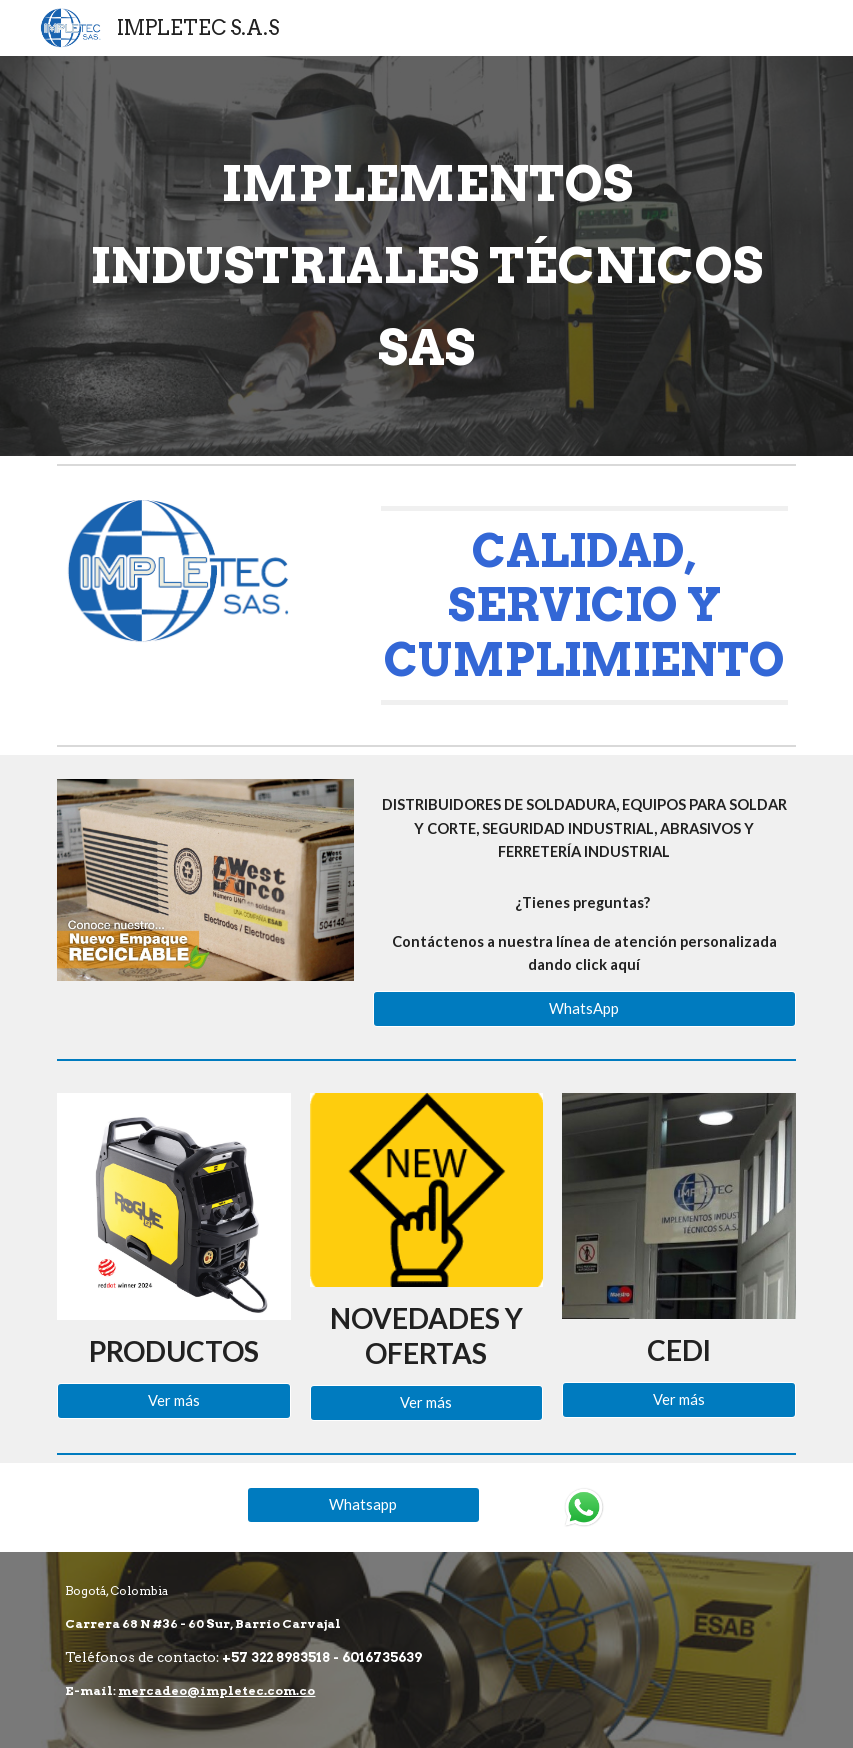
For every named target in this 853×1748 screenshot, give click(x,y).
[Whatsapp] (363, 1504)
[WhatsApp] (584, 1009)
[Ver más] (173, 1401)
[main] (426, 256)
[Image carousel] (205, 880)
